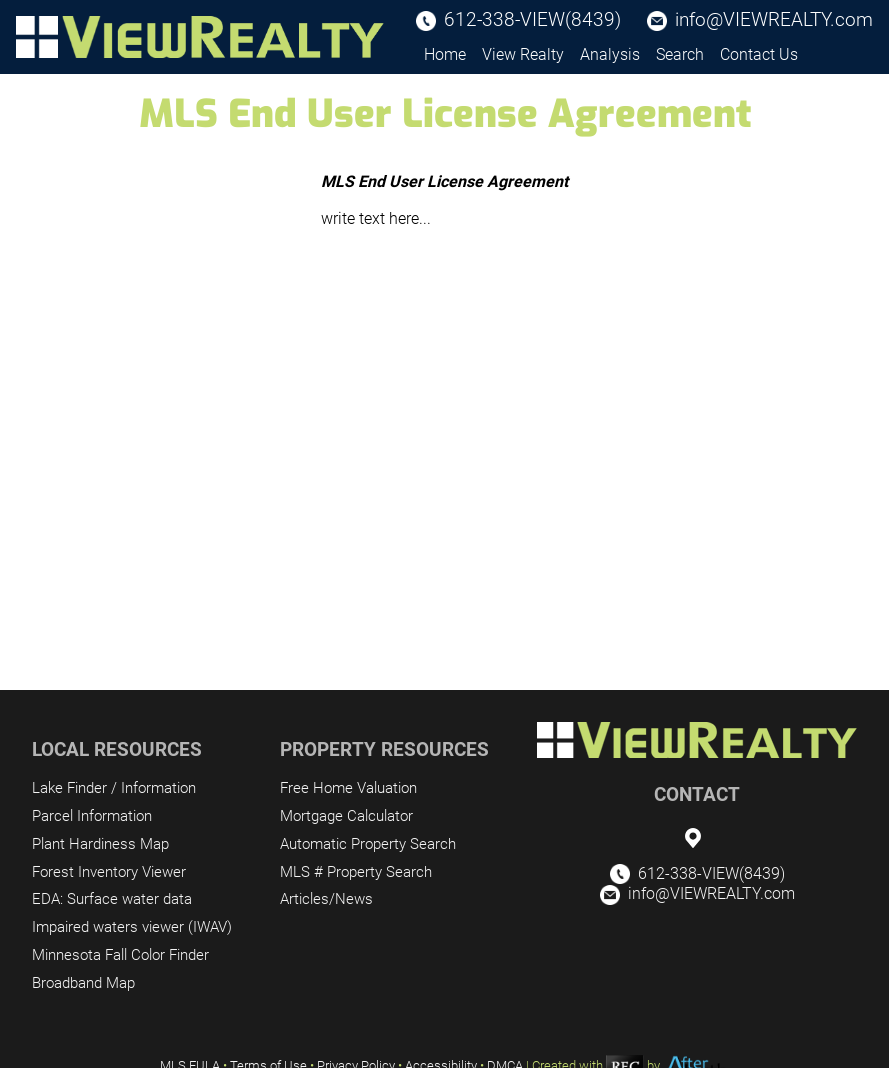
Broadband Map (83, 983)
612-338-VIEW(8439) (532, 19)
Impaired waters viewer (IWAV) (132, 927)
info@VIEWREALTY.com (774, 19)
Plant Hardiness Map (100, 844)
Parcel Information (92, 816)
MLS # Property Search (356, 872)
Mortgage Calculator (346, 816)
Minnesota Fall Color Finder (120, 955)
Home (445, 54)
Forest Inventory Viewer (109, 872)
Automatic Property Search (368, 844)
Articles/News (326, 899)
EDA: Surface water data (112, 899)
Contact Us (759, 54)
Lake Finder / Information (114, 788)
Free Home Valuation (348, 788)
